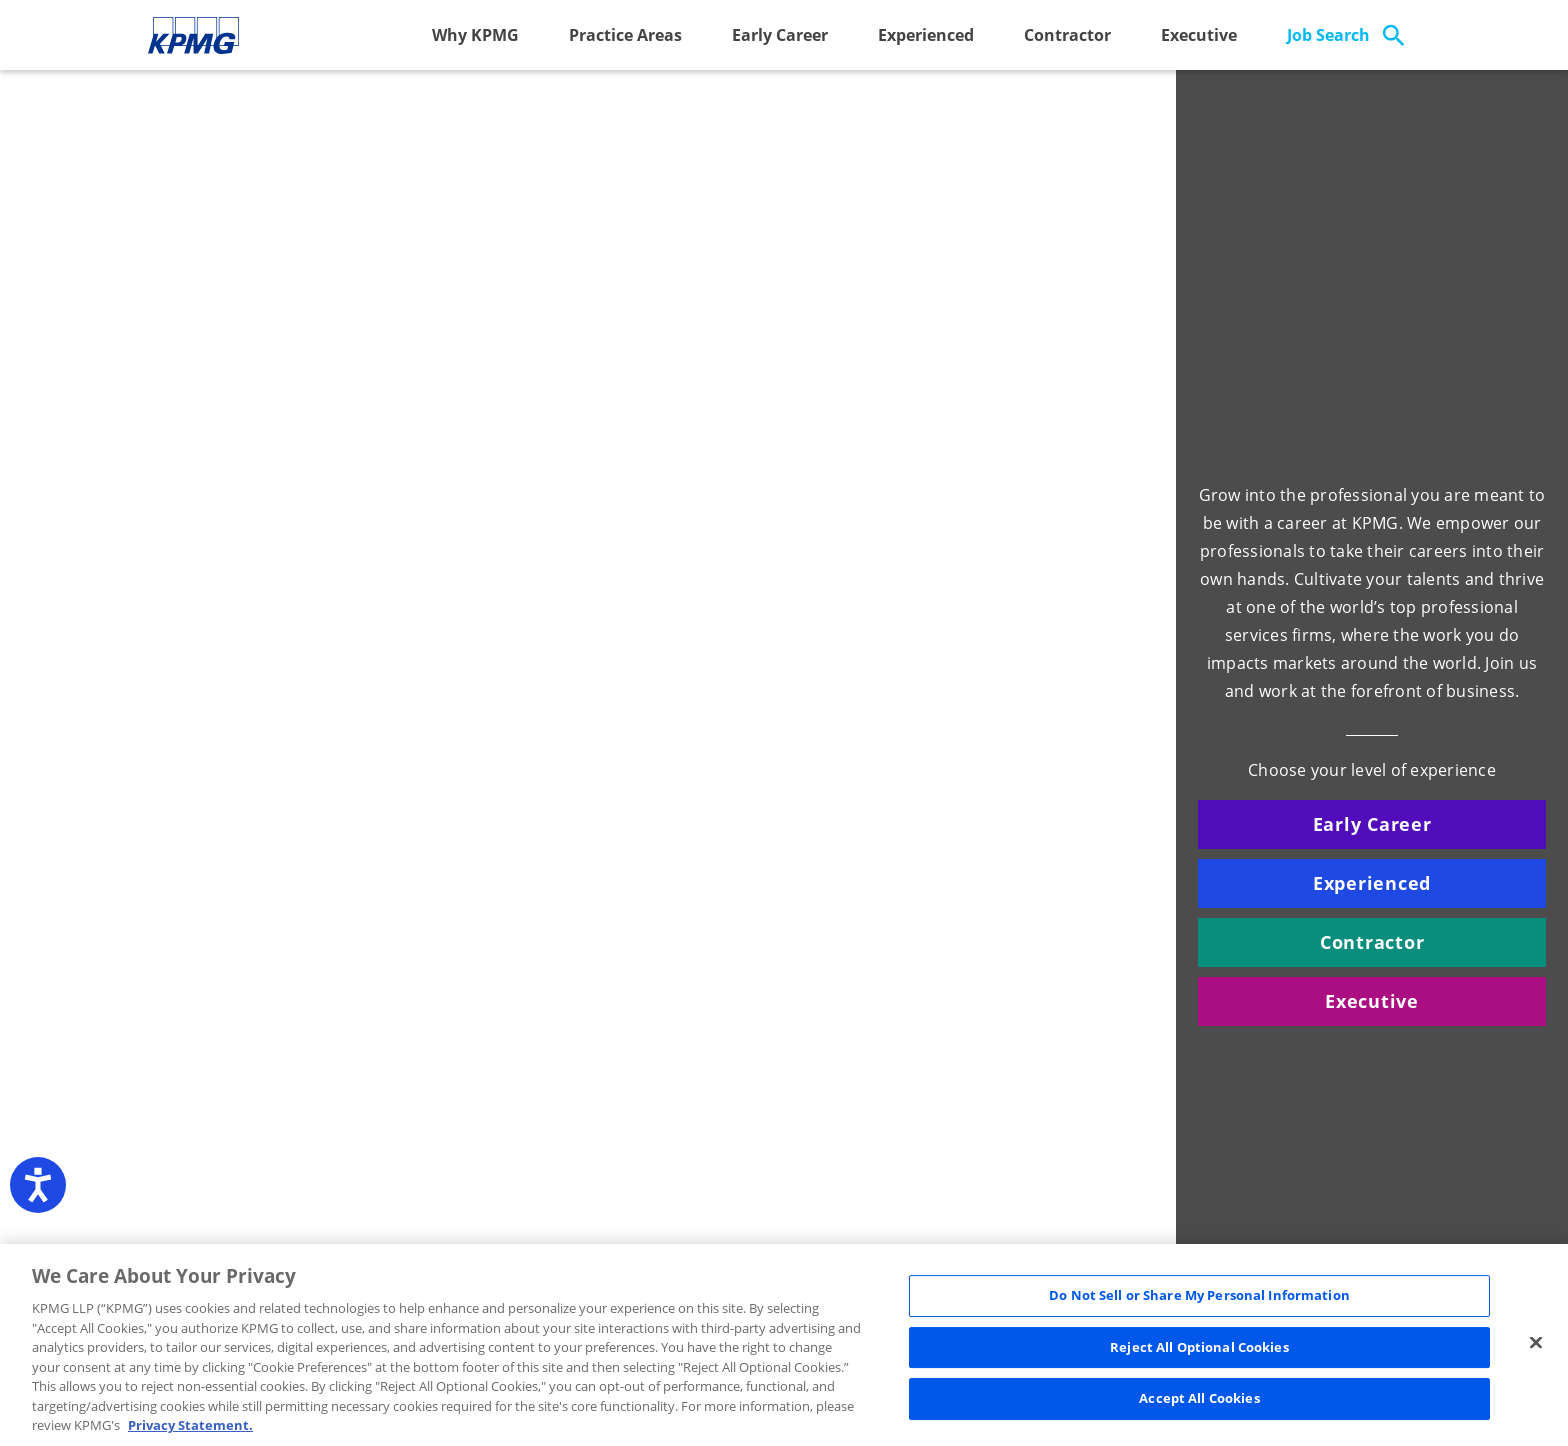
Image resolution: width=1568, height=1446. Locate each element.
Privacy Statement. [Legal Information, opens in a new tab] (190, 1425)
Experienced (926, 35)
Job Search (1328, 35)
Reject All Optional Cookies (1199, 1347)
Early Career (780, 35)
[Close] (1536, 1343)
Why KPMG (475, 35)
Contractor (1067, 35)
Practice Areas (625, 35)
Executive (1199, 35)
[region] (784, 1345)
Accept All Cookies (1199, 1399)
